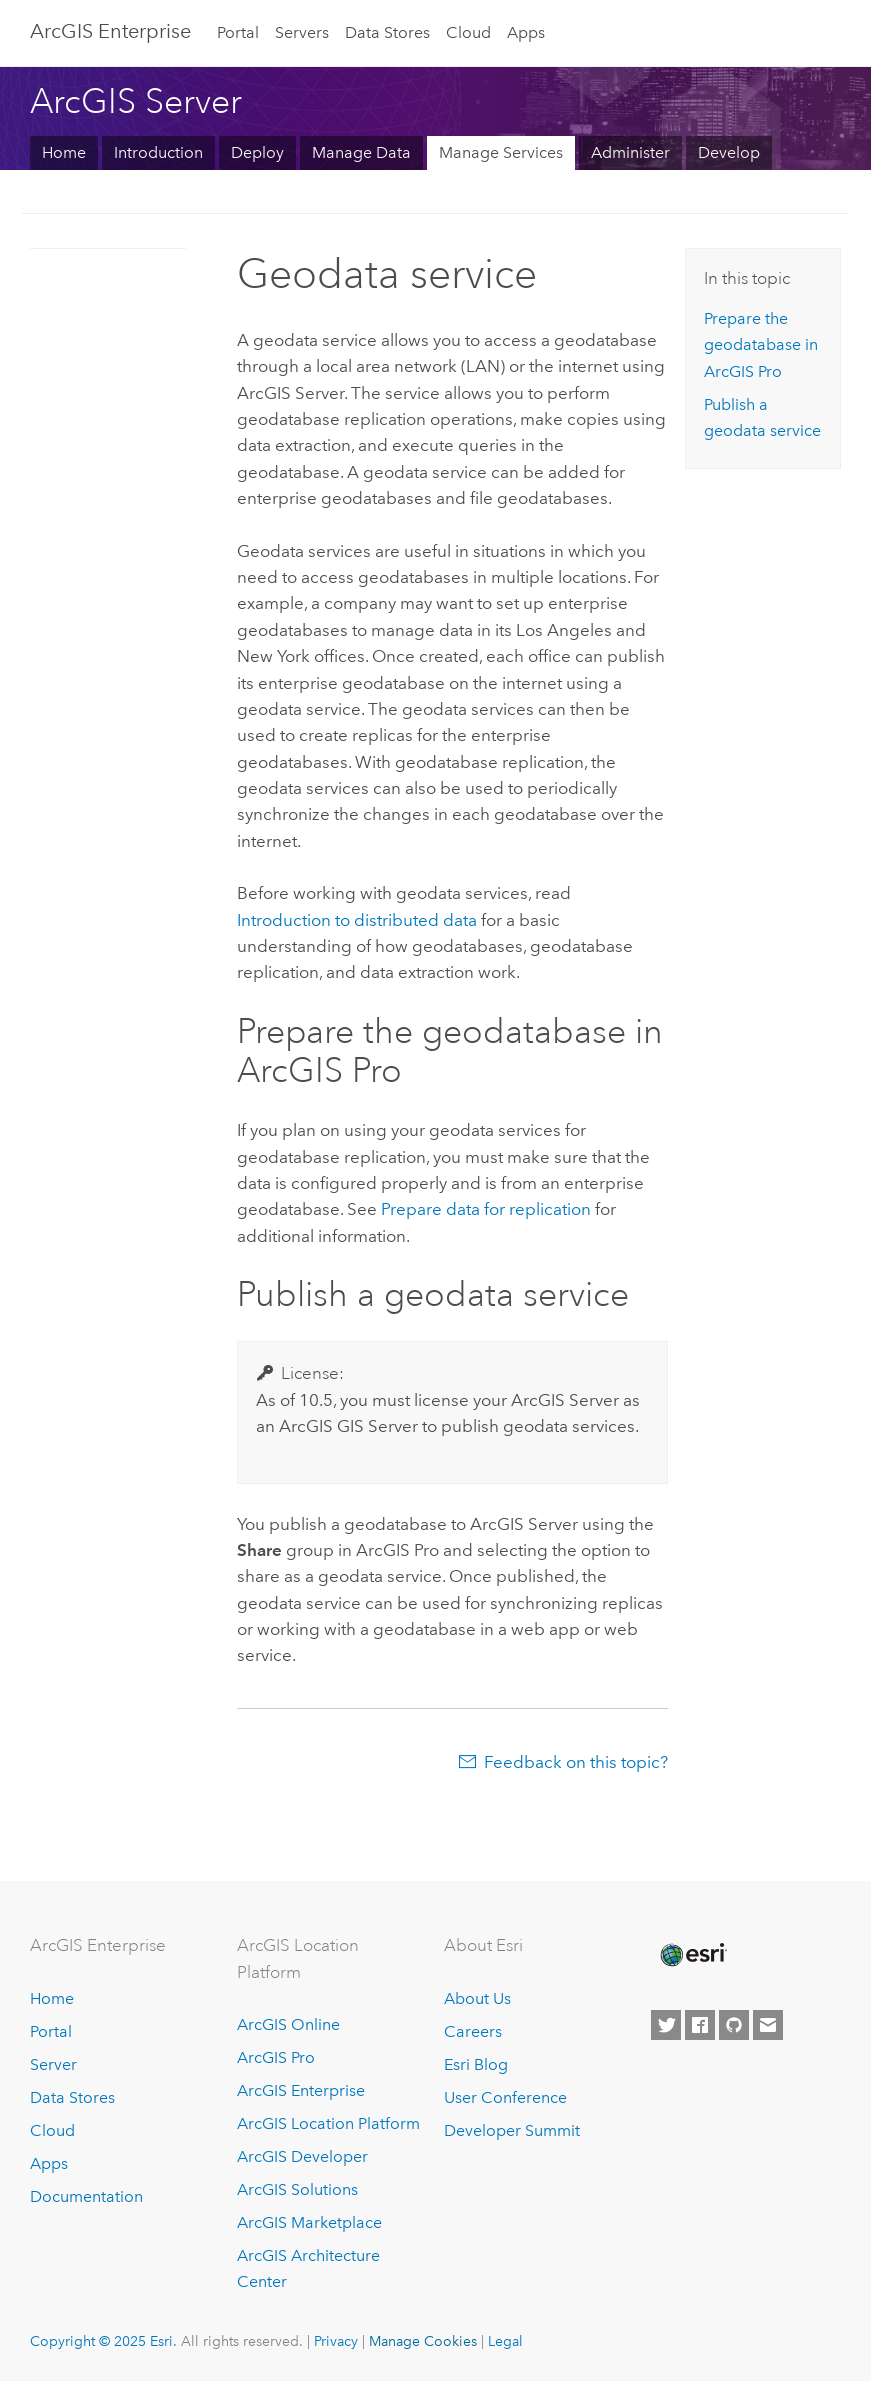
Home (64, 152)
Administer (630, 152)
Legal (505, 2341)
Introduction (158, 152)
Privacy (336, 2341)
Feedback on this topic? (576, 1762)
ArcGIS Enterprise (110, 31)
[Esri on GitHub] (734, 2025)
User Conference (505, 2097)
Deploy (257, 152)
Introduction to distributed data (357, 920)
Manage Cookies (423, 2341)
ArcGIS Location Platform (328, 2123)
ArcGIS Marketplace (309, 2222)
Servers (302, 32)
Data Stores (387, 32)
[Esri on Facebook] (700, 2025)
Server (53, 2064)
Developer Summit (512, 2130)
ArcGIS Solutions (297, 2189)
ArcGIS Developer (302, 2156)
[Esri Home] (692, 1955)
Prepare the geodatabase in (761, 345)
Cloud (468, 32)
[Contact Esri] (768, 2025)
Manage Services (501, 152)
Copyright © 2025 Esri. (103, 2341)
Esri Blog (476, 2064)
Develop (729, 152)
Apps (526, 32)
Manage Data (361, 152)
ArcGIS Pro (276, 2057)
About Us (477, 1998)
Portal (238, 32)
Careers (473, 2031)
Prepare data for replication (486, 1209)
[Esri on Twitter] (666, 2025)
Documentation (86, 2196)
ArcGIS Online (288, 2024)
